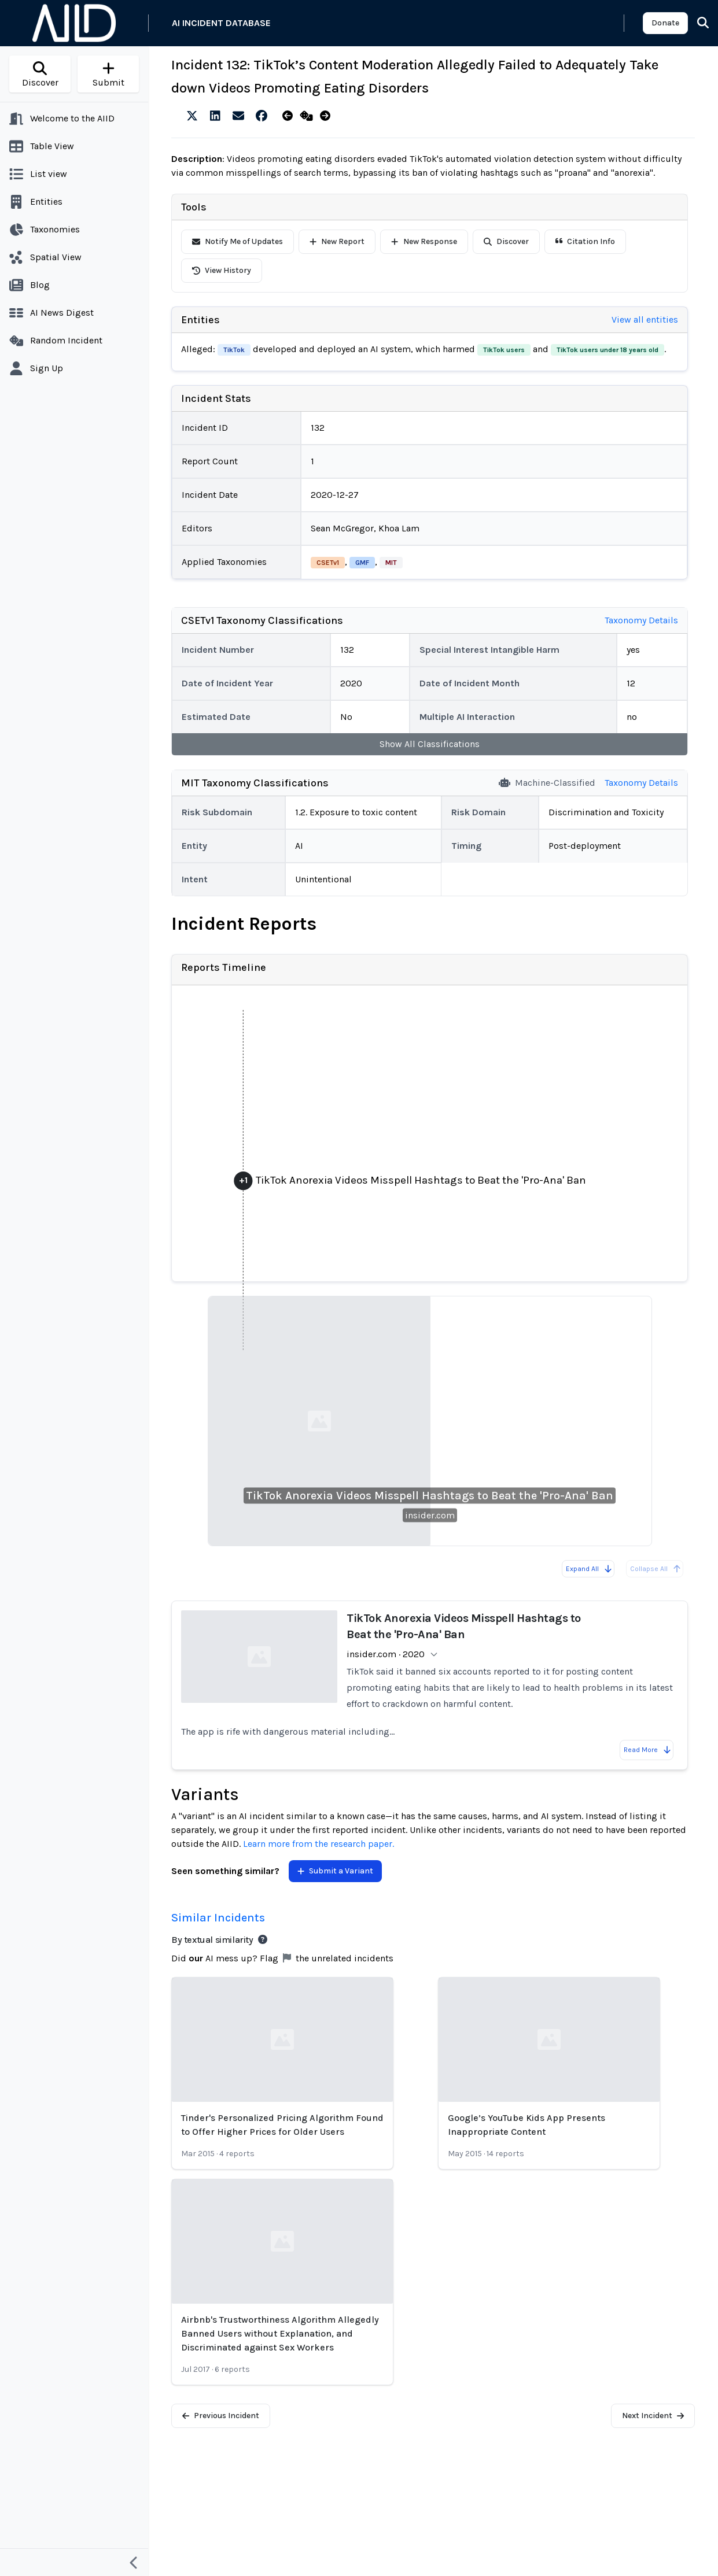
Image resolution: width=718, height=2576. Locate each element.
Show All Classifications (430, 743)
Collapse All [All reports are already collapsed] (656, 1568)
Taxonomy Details (641, 620)
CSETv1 (327, 563)
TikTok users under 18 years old (607, 350)
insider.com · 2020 (386, 1654)
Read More (648, 1749)
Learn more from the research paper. (318, 1843)
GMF (362, 563)
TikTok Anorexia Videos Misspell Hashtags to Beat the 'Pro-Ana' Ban (429, 1495)
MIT (391, 563)
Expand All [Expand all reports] (589, 1568)
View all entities (645, 319)
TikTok (234, 350)
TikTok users (504, 350)
